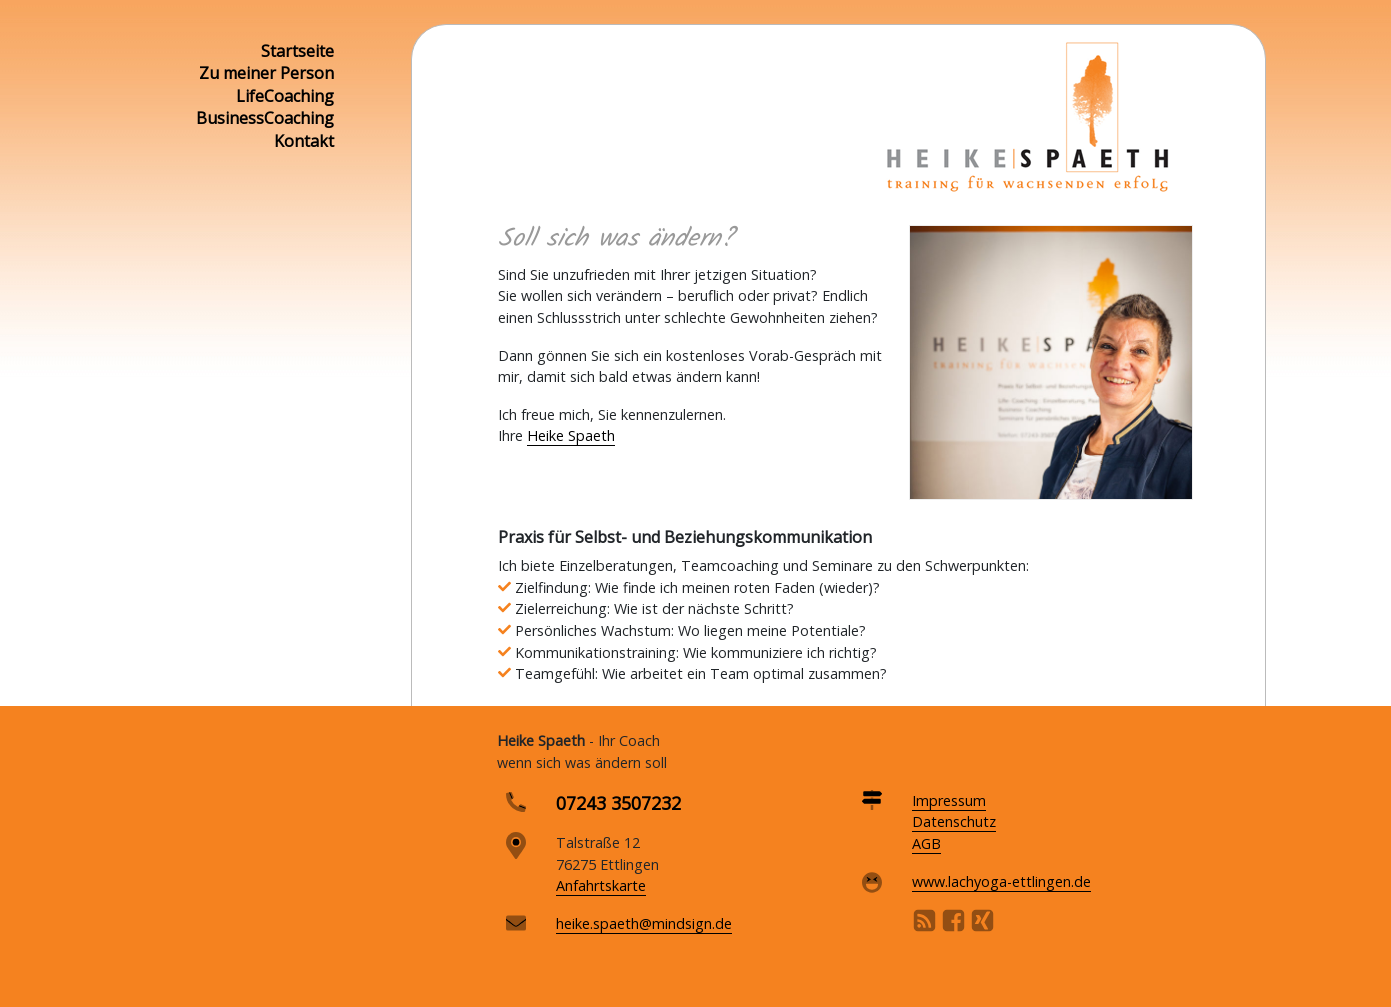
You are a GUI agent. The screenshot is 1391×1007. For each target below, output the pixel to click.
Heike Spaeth (571, 435)
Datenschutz (954, 821)
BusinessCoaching (265, 118)
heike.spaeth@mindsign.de (644, 923)
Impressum (949, 800)
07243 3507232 (618, 803)
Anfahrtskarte (601, 885)
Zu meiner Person (266, 73)
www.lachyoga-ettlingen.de (1001, 881)
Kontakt (304, 141)
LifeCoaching (285, 96)
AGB (926, 843)
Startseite (297, 51)
